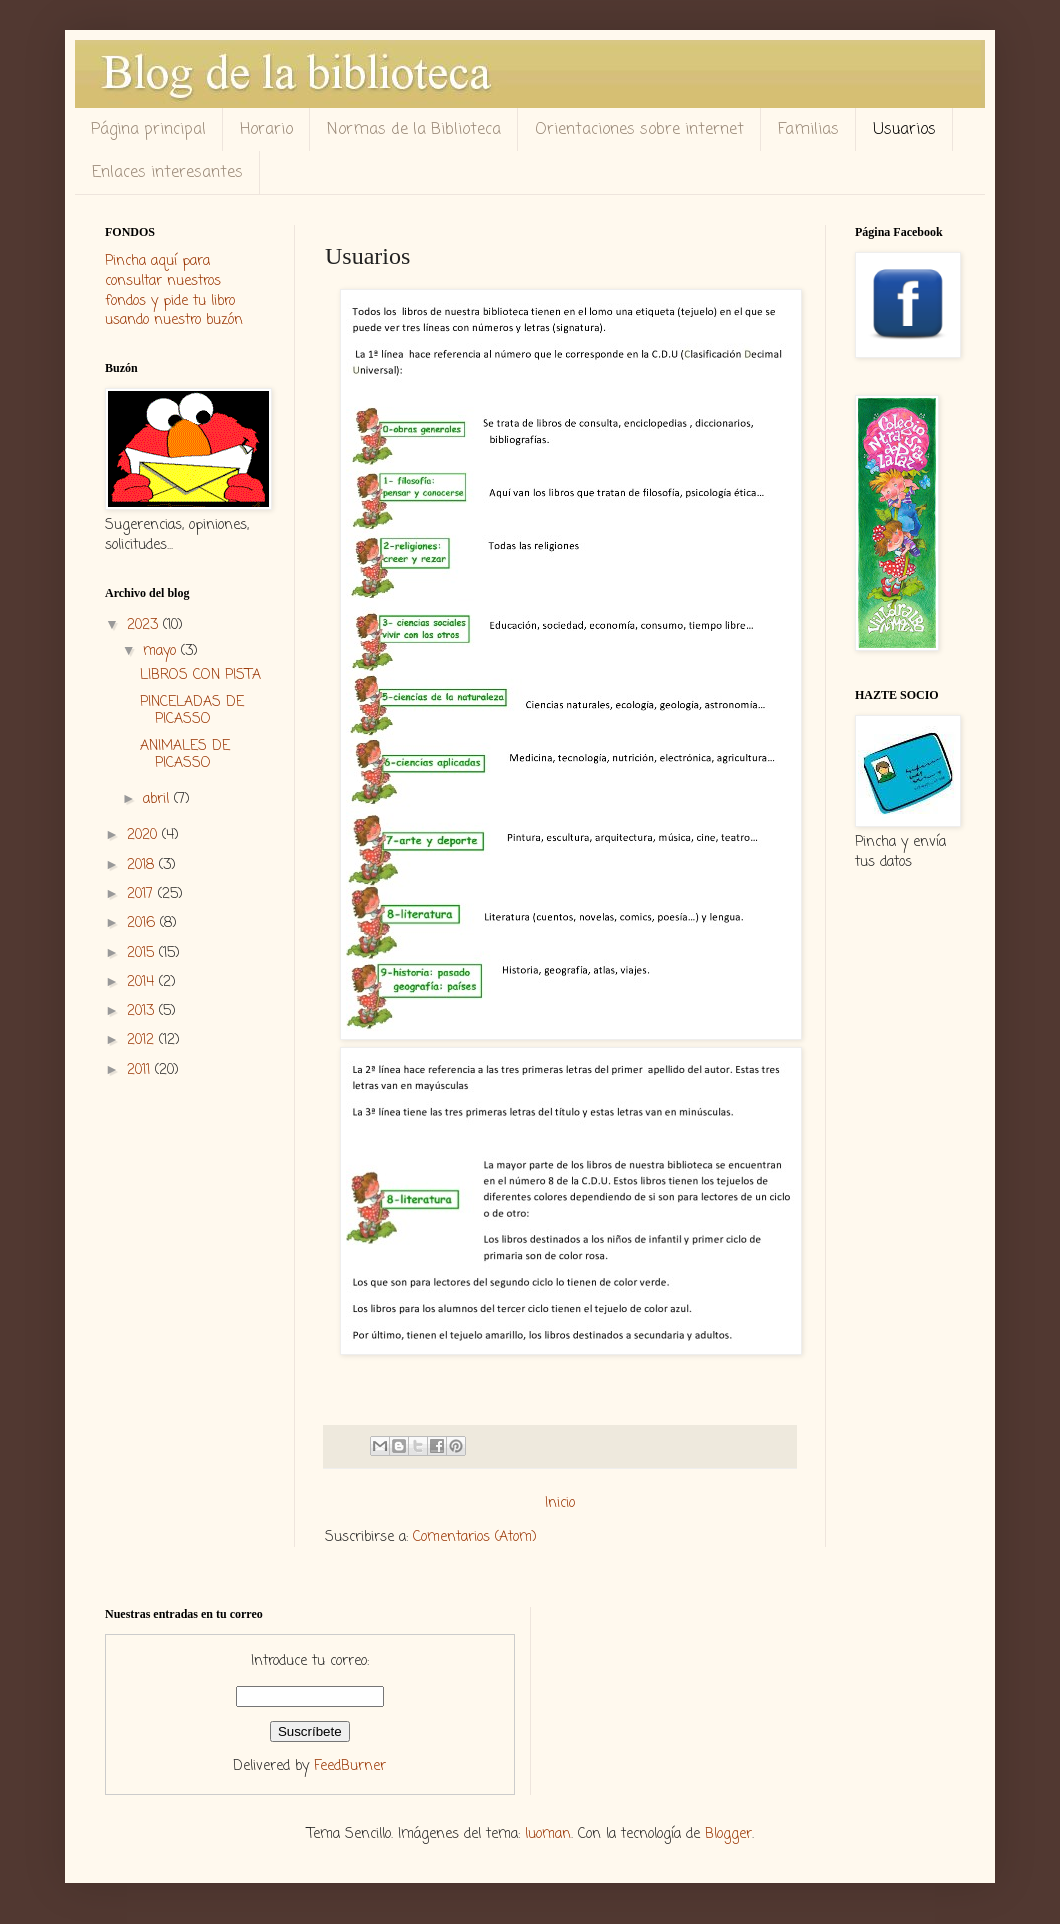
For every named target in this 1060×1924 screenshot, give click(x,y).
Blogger (728, 1834)
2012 (143, 1040)
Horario (266, 130)
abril (158, 799)
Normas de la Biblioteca (414, 130)
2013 (143, 1011)
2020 (144, 835)
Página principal (148, 130)
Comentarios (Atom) (475, 1537)
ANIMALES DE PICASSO (185, 755)
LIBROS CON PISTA (200, 675)
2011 (141, 1070)
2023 (145, 625)
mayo (162, 651)
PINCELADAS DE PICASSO (192, 711)
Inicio (560, 1503)
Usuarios (904, 130)
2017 (142, 894)
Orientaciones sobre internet (639, 130)
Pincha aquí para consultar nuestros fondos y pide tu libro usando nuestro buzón (174, 291)
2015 (143, 953)
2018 (143, 865)
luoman (548, 1834)
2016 (143, 923)
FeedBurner (350, 1766)
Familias (808, 130)
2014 (143, 982)
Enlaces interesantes (167, 173)
